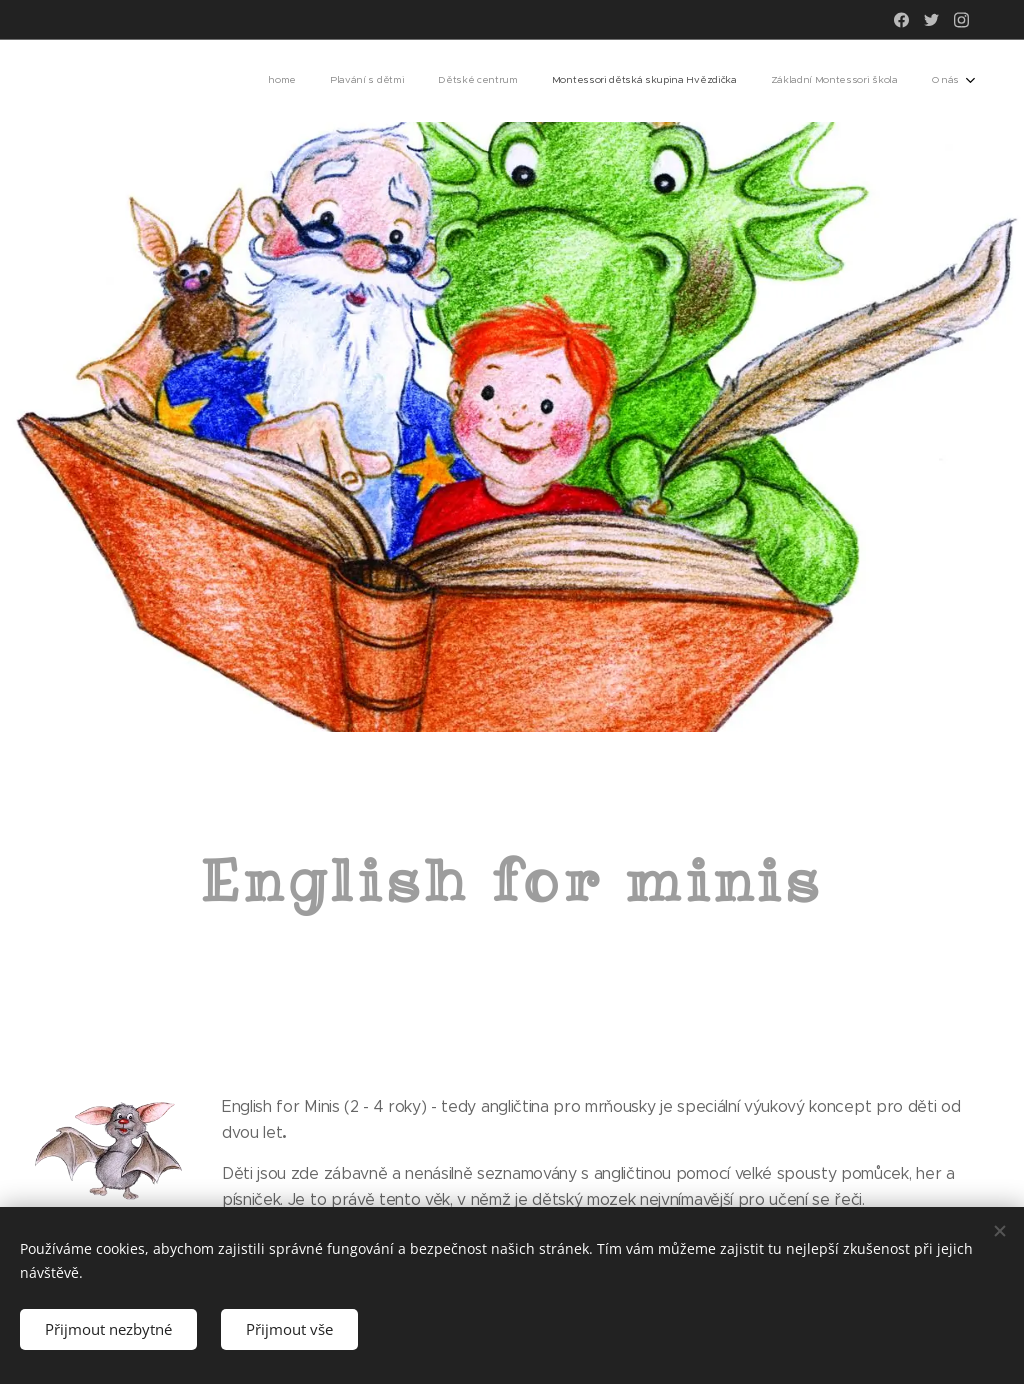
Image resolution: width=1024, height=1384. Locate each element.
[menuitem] (789, 81)
